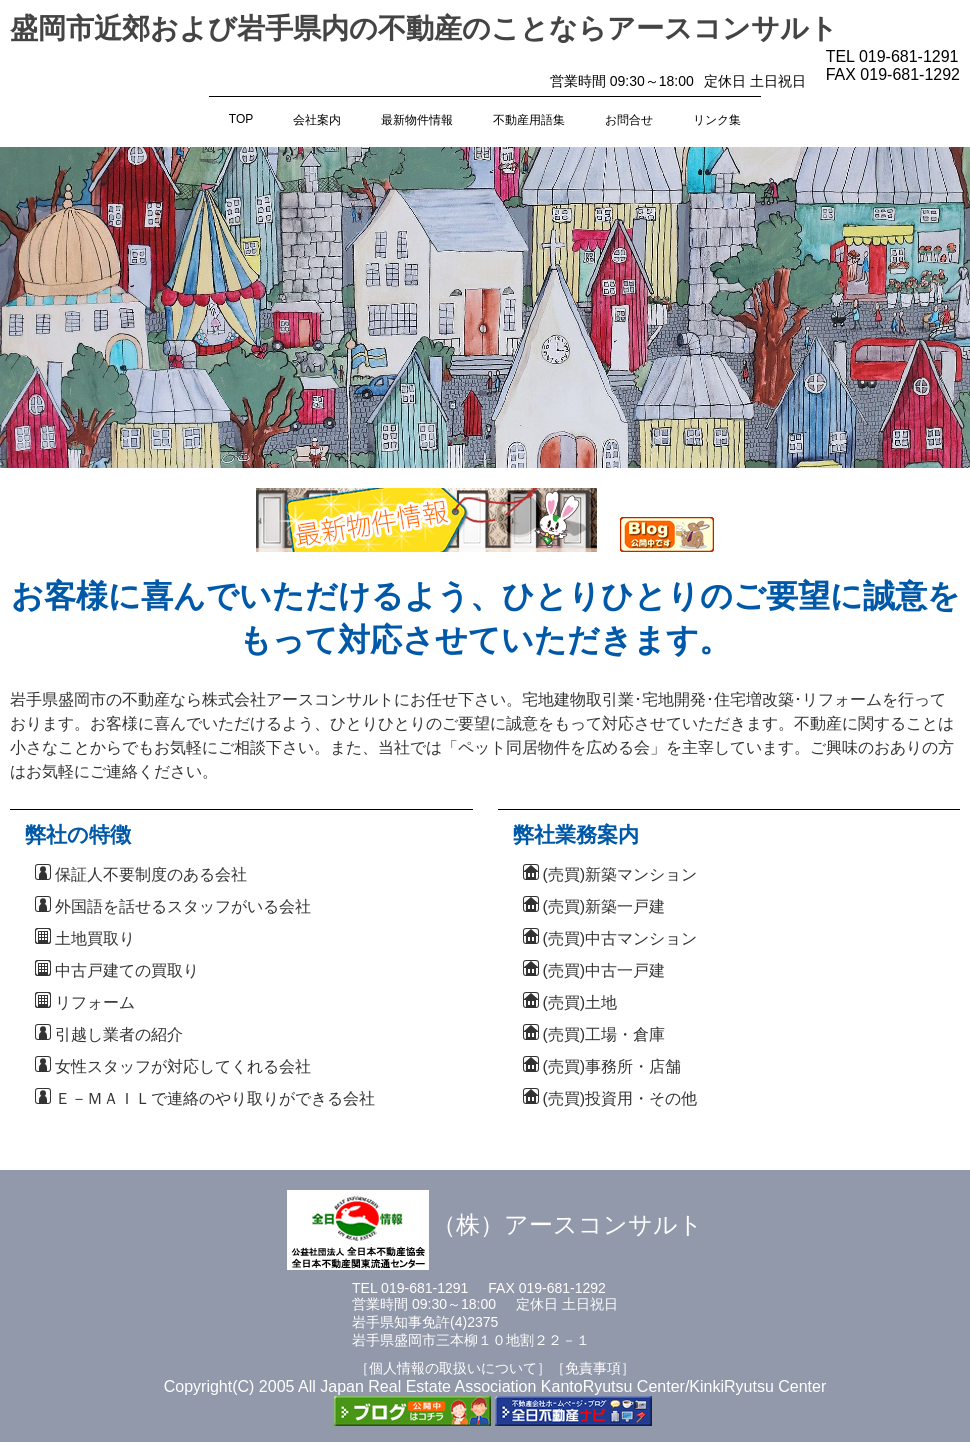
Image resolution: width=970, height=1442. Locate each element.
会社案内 (317, 120)
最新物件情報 (417, 120)
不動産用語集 (529, 120)
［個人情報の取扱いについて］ (453, 1368)
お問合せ (629, 120)
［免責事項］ (593, 1368)
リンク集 (717, 120)
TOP (241, 119)
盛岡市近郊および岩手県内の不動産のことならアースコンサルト (424, 28)
